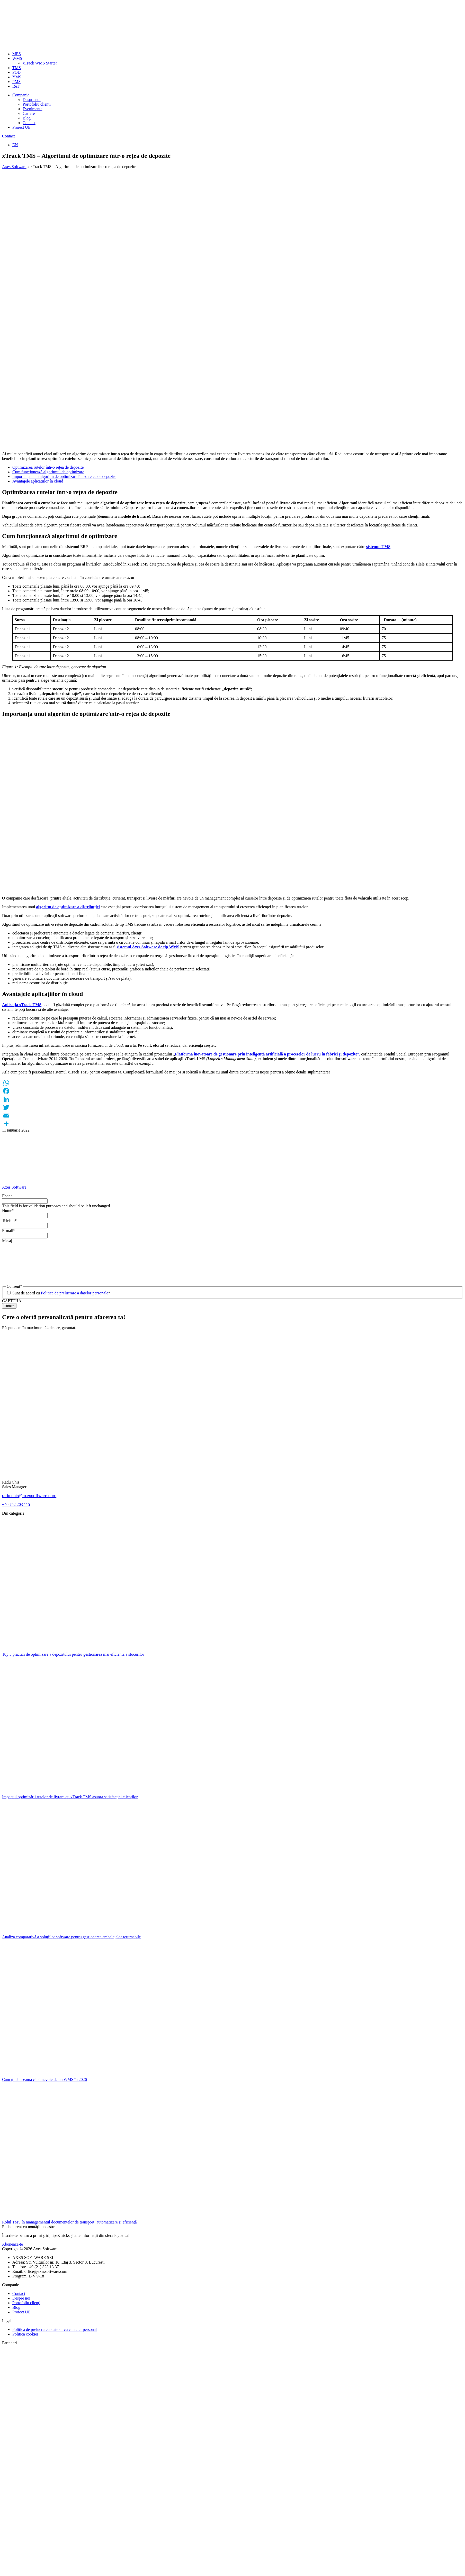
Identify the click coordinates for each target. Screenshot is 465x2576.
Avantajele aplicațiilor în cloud (37, 481)
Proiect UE (21, 127)
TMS (16, 68)
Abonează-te (12, 2252)
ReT (16, 86)
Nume (8, 1210)
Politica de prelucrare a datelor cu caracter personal (54, 2337)
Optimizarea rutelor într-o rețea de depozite (48, 467)
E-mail (8, 1230)
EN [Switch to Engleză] (15, 145)
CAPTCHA (11, 1308)
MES (16, 54)
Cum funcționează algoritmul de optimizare (48, 472)
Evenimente (32, 109)
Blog (27, 118)
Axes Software (14, 166)
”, (267, 1054)
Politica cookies (25, 2342)
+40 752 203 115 (16, 1512)
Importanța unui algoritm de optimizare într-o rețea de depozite (64, 476)
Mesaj (7, 1240)
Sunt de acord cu (61, 1301)
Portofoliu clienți (37, 104)
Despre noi (32, 99)
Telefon (9, 1220)
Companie (20, 95)
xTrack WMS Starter (40, 63)
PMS (16, 81)
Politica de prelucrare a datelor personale (74, 1301)
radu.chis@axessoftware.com (29, 1503)
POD (16, 72)
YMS (16, 77)
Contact (29, 123)
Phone (7, 1196)
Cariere (29, 113)
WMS (17, 58)
